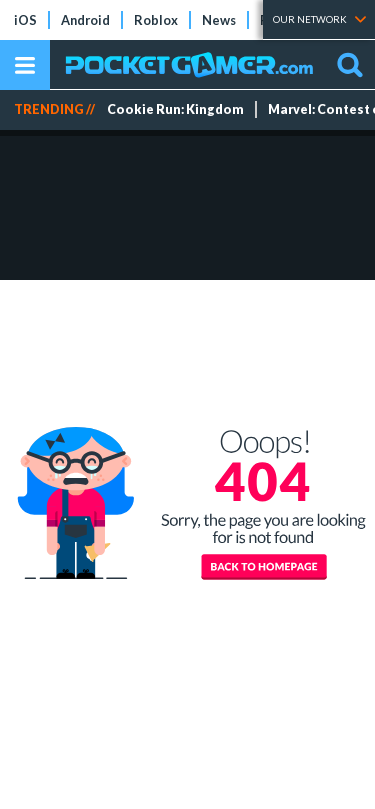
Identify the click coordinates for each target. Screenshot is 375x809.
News (219, 20)
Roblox (156, 20)
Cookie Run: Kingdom (175, 109)
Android (85, 20)
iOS (25, 20)
